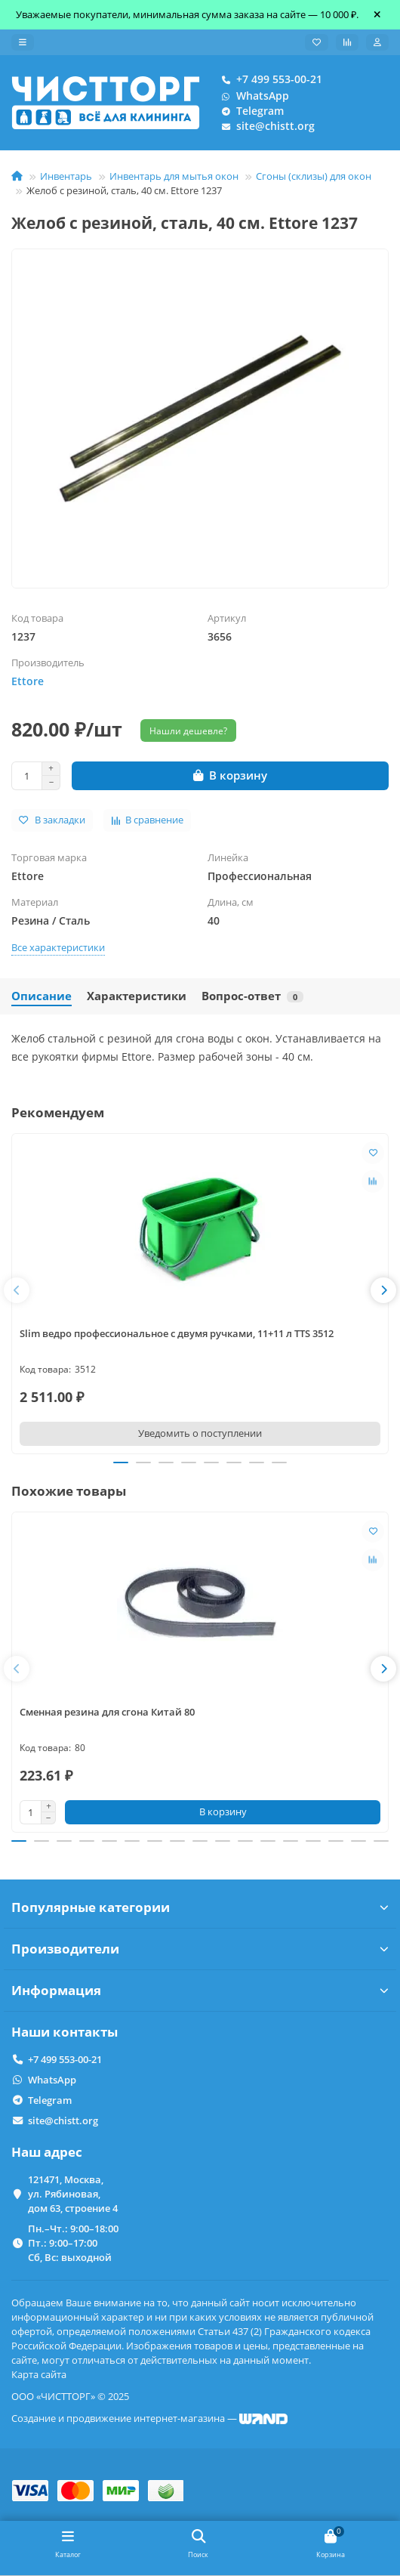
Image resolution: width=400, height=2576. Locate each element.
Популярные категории (200, 1907)
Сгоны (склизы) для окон (313, 176)
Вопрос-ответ (252, 996)
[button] (16, 1290)
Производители (200, 1948)
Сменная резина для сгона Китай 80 (107, 1712)
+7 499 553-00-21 (268, 79)
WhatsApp (252, 95)
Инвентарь (66, 176)
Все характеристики (58, 947)
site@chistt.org (265, 126)
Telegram (249, 111)
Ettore (27, 681)
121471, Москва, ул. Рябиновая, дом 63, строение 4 (73, 2194)
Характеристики (136, 996)
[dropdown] (22, 42)
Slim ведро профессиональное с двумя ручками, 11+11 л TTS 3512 (177, 1333)
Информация (200, 1990)
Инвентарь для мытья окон (173, 176)
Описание (41, 996)
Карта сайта (38, 2374)
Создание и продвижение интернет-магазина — (149, 2418)
